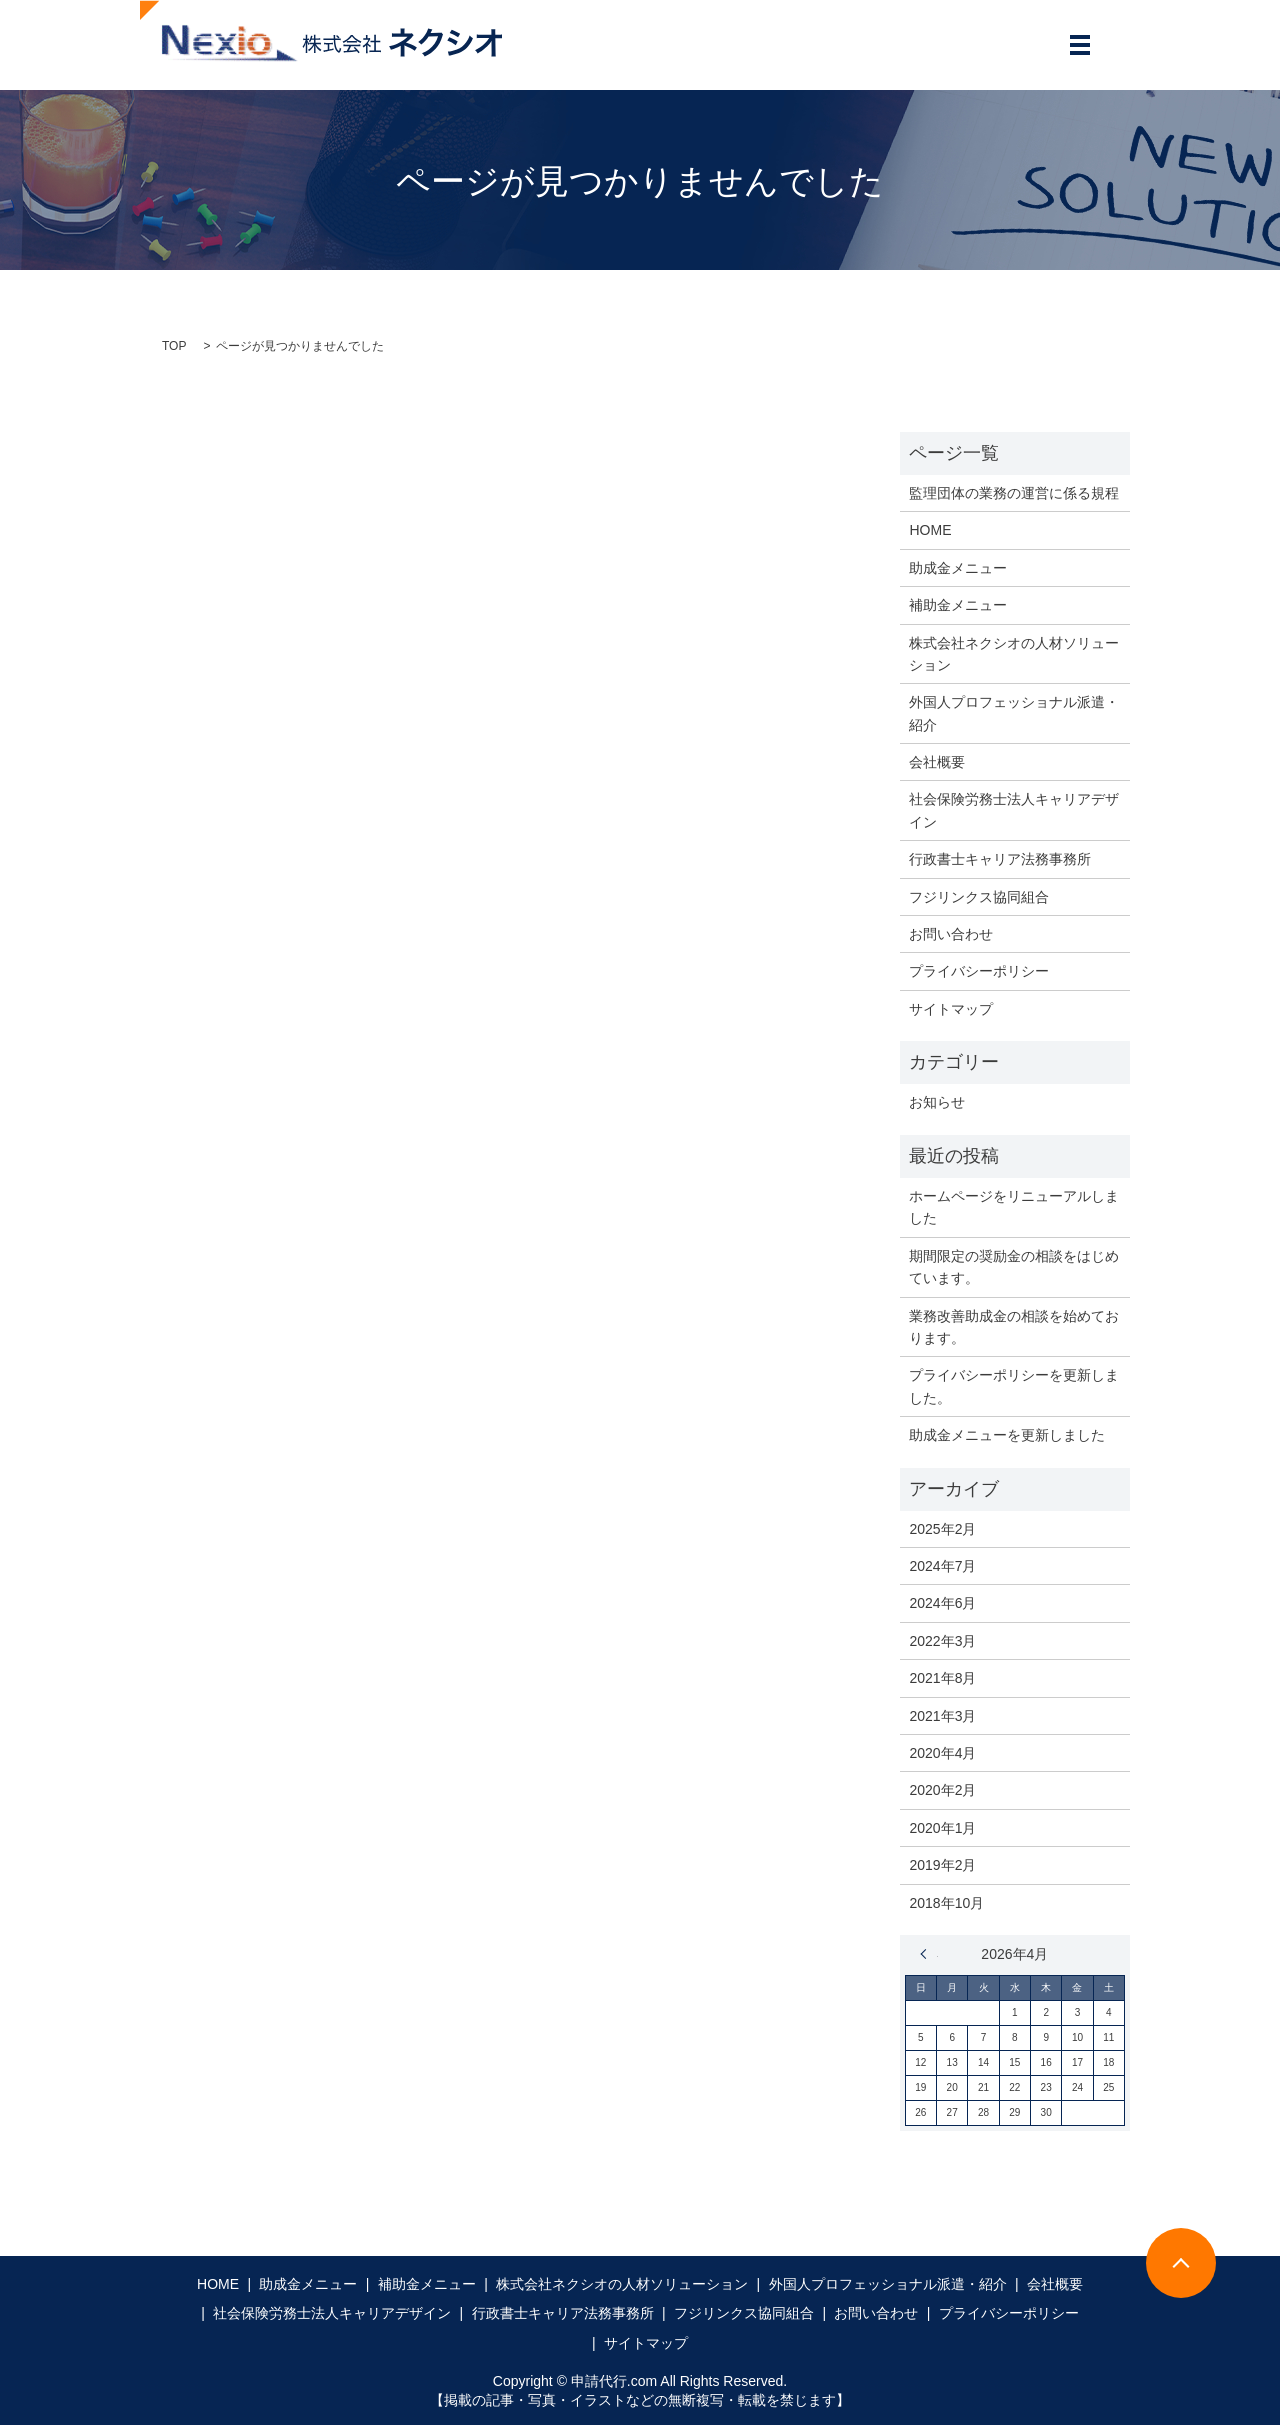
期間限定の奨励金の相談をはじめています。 (1014, 1267)
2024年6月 (942, 1603)
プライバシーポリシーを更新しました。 (1014, 1386)
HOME (930, 530)
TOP (174, 346)
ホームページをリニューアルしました (1014, 1207)
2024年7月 (942, 1566)
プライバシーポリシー (979, 971)
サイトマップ (951, 1009)
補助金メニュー (958, 605)
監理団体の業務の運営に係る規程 (1014, 493)
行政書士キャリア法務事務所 (1000, 859)
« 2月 (929, 1954)
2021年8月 (942, 1678)
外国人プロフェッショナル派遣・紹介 (1014, 713)
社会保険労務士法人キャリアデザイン (1014, 810)
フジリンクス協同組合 (979, 897)
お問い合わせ (951, 934)
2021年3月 (942, 1716)
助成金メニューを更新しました (1007, 1435)
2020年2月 (942, 1790)
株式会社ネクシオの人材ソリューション (1014, 654)
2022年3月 (942, 1641)
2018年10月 (946, 1903)
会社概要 (937, 762)
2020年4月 (942, 1753)
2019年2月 (942, 1865)
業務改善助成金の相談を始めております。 (1014, 1327)
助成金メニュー (958, 568)
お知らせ (937, 1102)
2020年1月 (942, 1828)
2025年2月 (942, 1529)
